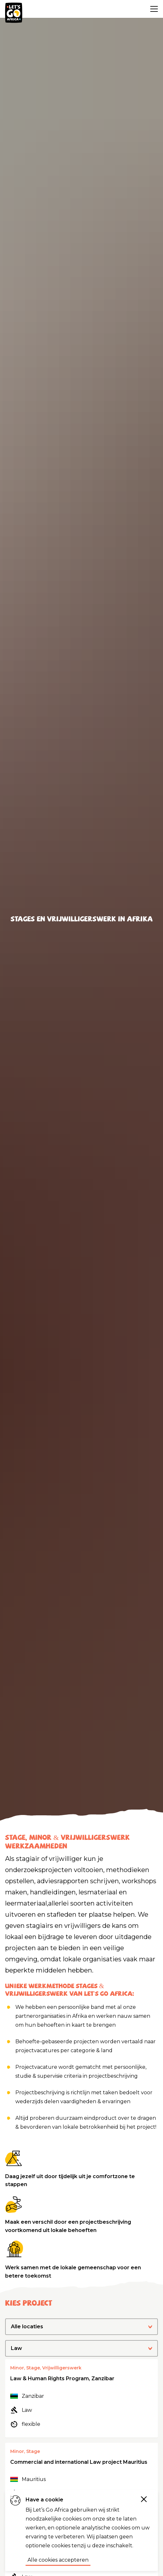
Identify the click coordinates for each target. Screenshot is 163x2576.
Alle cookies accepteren (58, 2560)
